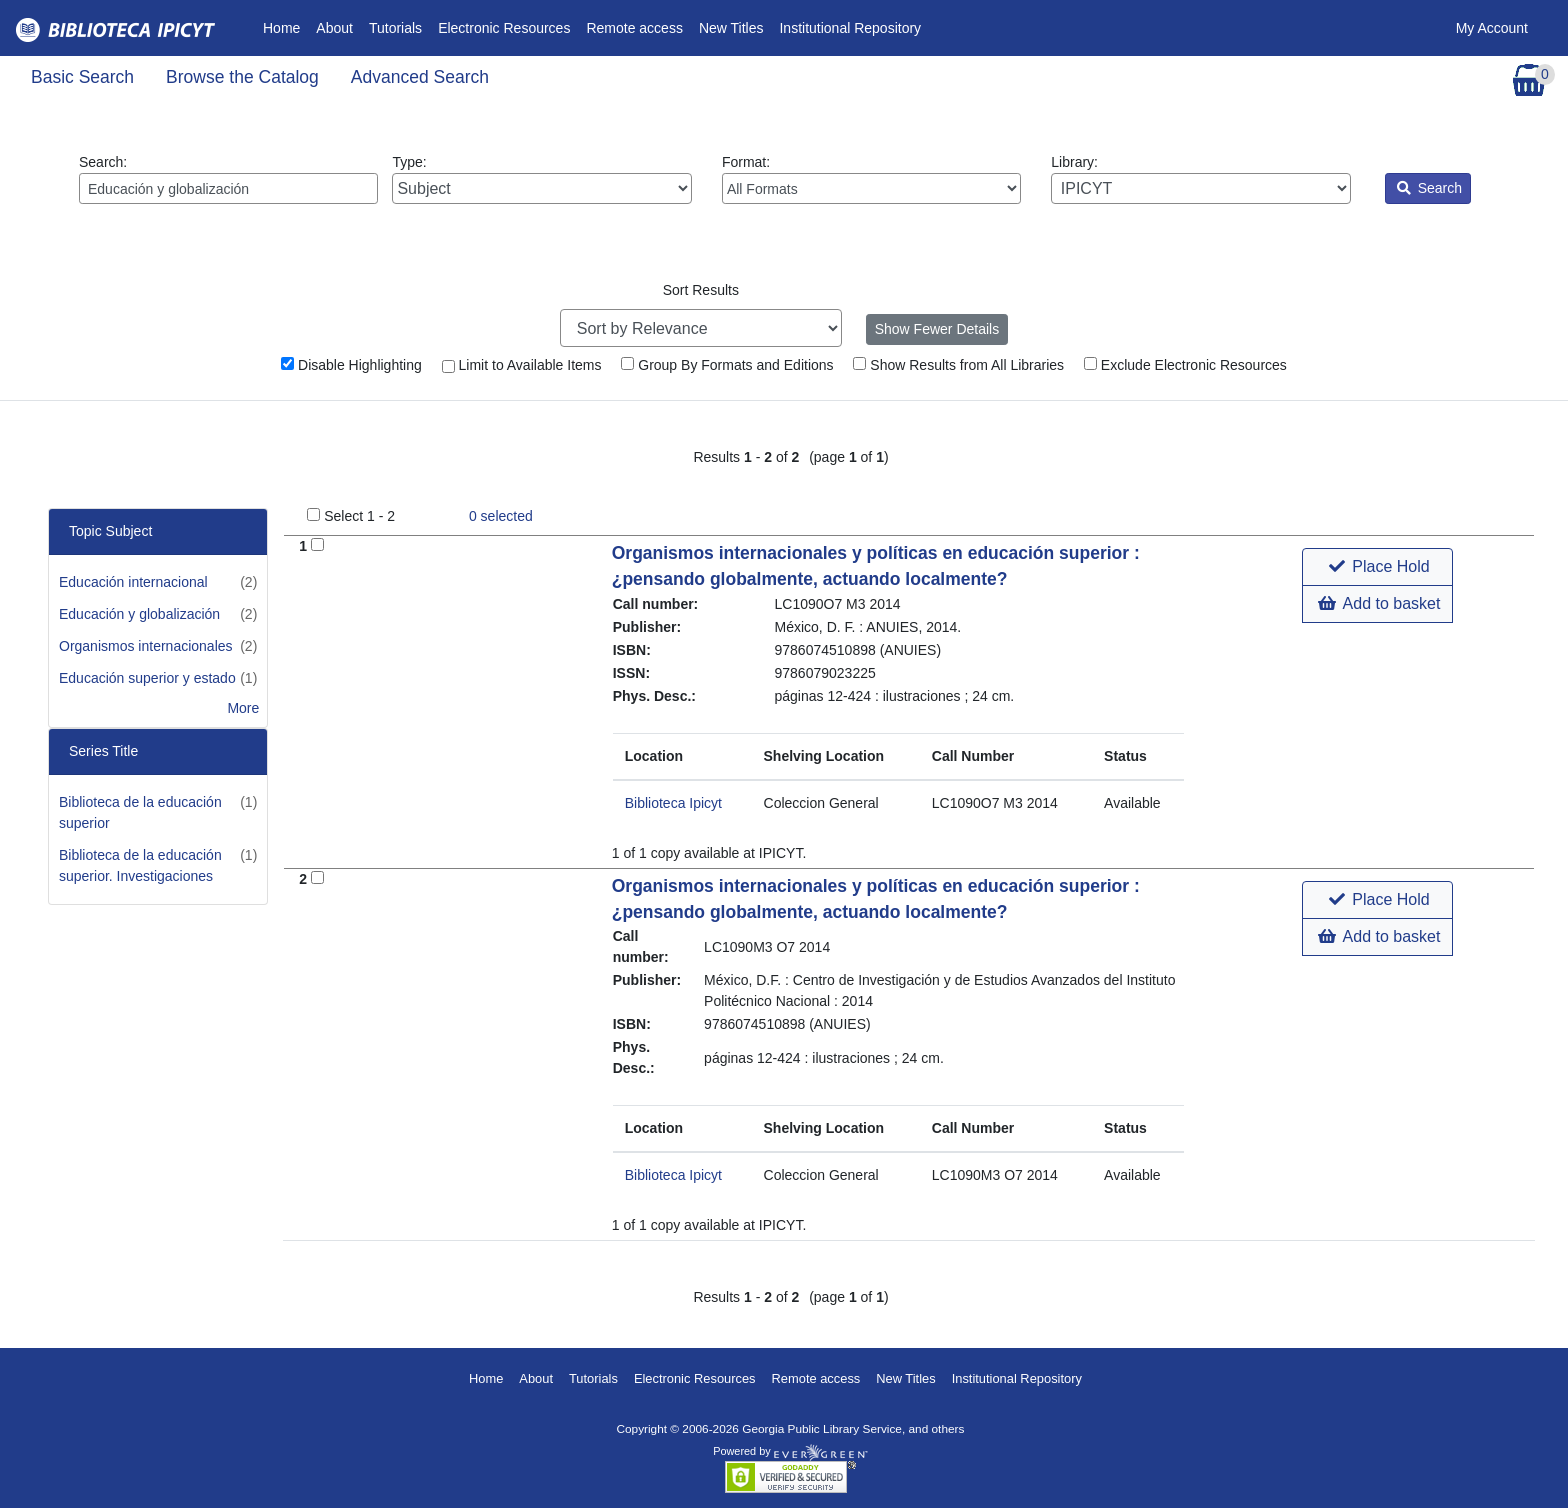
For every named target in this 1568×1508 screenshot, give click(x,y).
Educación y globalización (139, 614)
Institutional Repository (850, 28)
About (334, 28)
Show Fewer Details (937, 329)
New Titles (731, 28)
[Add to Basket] (317, 544)
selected (501, 516)
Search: (228, 179)
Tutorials (395, 28)
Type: (541, 179)
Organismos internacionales (146, 646)
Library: (1200, 179)
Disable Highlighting (351, 365)
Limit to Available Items (522, 365)
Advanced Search (420, 77)
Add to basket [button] (1379, 603)
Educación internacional (133, 582)
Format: (871, 179)
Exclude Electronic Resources (1185, 365)
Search (1429, 188)
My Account (1492, 28)
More (243, 708)
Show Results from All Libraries (958, 365)
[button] (1377, 567)
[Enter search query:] (228, 188)
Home (285, 26)
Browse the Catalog (242, 77)
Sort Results (701, 290)
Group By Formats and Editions (727, 365)
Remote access (634, 28)
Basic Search (82, 77)
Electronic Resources (504, 28)
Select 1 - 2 (359, 516)
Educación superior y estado (147, 678)
